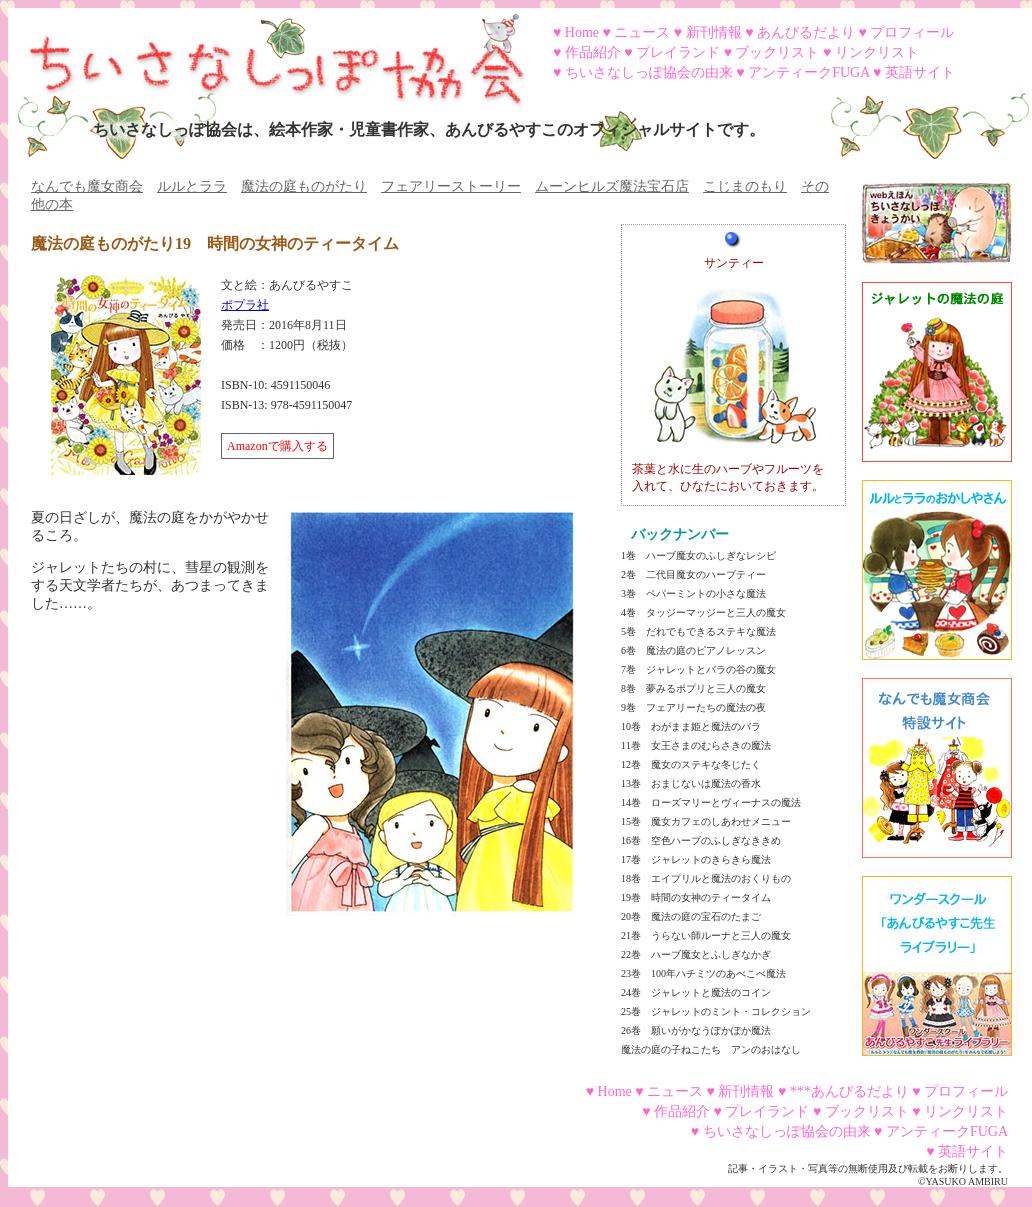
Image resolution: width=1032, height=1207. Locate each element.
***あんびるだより (849, 1091)
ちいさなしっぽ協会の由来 (649, 72)
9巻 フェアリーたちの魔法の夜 (693, 707)
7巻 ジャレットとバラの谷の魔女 (698, 669)
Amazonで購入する (277, 446)
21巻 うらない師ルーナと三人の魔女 (706, 935)
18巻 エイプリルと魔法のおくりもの (706, 878)
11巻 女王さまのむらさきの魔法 (696, 745)
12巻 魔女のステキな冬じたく (691, 764)
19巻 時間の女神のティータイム (696, 897)
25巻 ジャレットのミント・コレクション (716, 1011)
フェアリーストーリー (451, 186)
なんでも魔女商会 (87, 186)
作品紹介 (593, 52)
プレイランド (678, 52)
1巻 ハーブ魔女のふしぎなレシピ (698, 555)
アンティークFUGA (808, 72)
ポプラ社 (245, 305)
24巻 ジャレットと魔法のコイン (696, 992)
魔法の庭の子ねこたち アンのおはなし (711, 1049)
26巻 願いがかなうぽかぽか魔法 (696, 1030)
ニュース (642, 32)
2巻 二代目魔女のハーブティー (693, 574)
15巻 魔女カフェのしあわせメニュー (706, 821)
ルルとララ (192, 186)
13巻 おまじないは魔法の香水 (691, 783)
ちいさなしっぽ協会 (268, 53)
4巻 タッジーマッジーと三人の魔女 (703, 612)
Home (582, 32)
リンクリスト (877, 52)
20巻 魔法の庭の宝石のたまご (691, 916)
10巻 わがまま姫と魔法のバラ (691, 726)
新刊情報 (714, 32)
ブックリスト (777, 52)
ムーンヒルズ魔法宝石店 (612, 186)
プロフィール (912, 32)
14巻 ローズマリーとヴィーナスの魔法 (711, 802)
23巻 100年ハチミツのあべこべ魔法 (703, 973)
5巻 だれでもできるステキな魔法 (698, 631)
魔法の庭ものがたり (304, 186)
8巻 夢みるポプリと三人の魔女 (693, 688)
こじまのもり (745, 186)
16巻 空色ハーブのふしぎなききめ (701, 840)
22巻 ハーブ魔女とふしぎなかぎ (696, 954)
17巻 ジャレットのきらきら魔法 (696, 859)
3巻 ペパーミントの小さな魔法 (693, 593)
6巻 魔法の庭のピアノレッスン (693, 650)
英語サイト (920, 72)
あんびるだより (806, 32)
